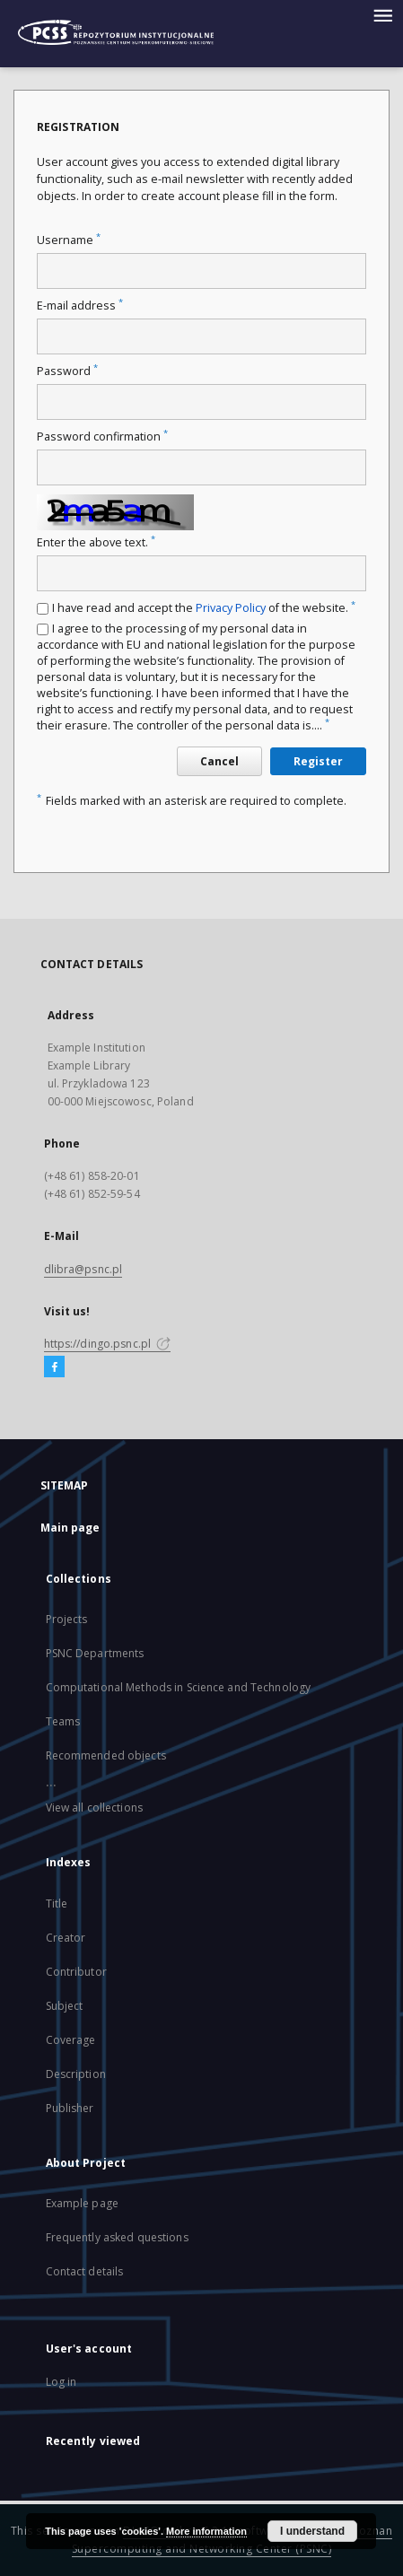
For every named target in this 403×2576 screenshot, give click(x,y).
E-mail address (80, 305)
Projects (67, 1619)
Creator (66, 1937)
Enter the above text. (96, 542)
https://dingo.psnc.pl (107, 1343)
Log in (61, 2381)
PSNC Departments (95, 1653)
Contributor (76, 1971)
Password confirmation (102, 436)
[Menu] (382, 14)
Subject (64, 2005)
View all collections (94, 1807)
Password (67, 371)
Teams (63, 1721)
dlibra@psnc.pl (83, 1269)
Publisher (70, 2108)
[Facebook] (54, 1367)
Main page (70, 1527)
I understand (312, 2531)
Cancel (219, 761)
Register (318, 761)
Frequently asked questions (117, 2237)
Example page (82, 2203)
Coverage (71, 2040)
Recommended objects (106, 1755)
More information (206, 2531)
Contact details (85, 2271)
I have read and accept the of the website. (203, 608)
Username (69, 240)
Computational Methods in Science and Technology (178, 1687)
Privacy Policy (231, 608)
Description (76, 2074)
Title (57, 1903)
